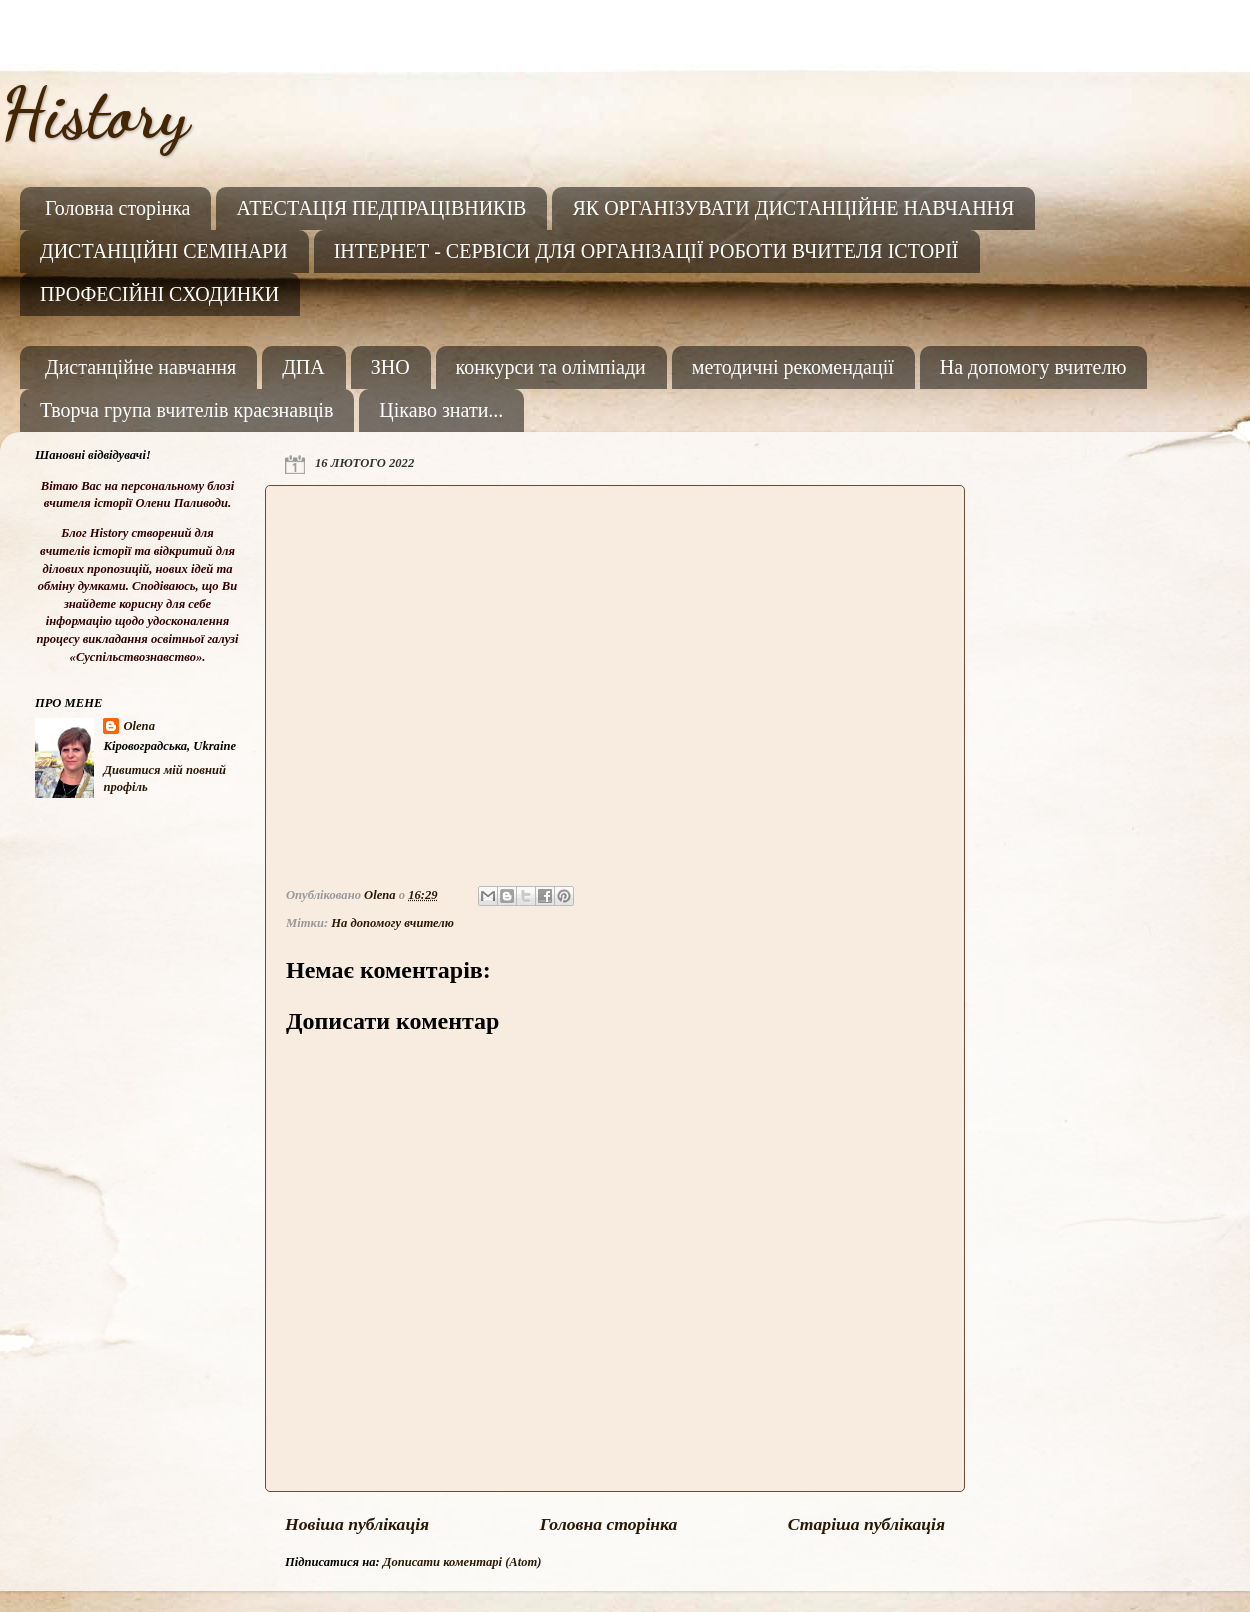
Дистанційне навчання (140, 367)
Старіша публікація (866, 1524)
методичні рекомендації (793, 367)
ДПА (303, 367)
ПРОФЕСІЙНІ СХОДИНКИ (159, 294)
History (94, 114)
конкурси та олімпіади (551, 367)
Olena (138, 726)
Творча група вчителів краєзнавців (186, 410)
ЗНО (390, 367)
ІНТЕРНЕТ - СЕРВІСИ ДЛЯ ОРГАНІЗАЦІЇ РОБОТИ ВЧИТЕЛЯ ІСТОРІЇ (646, 251)
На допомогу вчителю (1033, 367)
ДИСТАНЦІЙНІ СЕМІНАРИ (164, 251)
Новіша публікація (357, 1524)
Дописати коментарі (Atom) (462, 1562)
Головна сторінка (117, 208)
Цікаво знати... (441, 410)
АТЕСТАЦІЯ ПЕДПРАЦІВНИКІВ (381, 208)
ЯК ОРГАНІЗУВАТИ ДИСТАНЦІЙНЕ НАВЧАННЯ (793, 208)
